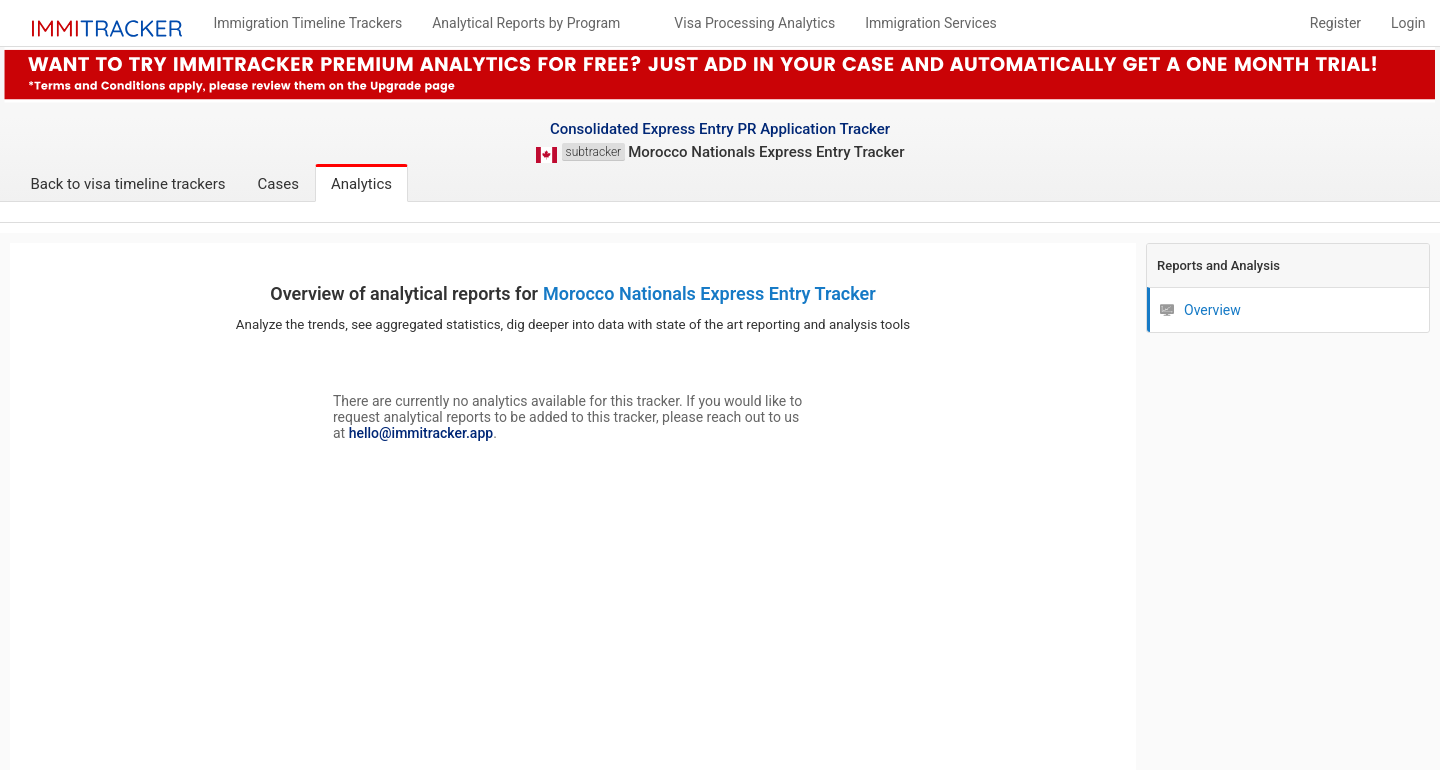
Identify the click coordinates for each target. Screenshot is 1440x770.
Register (1335, 23)
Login (1408, 23)
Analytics (361, 184)
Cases (278, 184)
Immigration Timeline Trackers (307, 23)
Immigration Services (931, 23)
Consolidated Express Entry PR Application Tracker (720, 129)
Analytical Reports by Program (526, 23)
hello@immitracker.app (421, 433)
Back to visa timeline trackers (127, 184)
